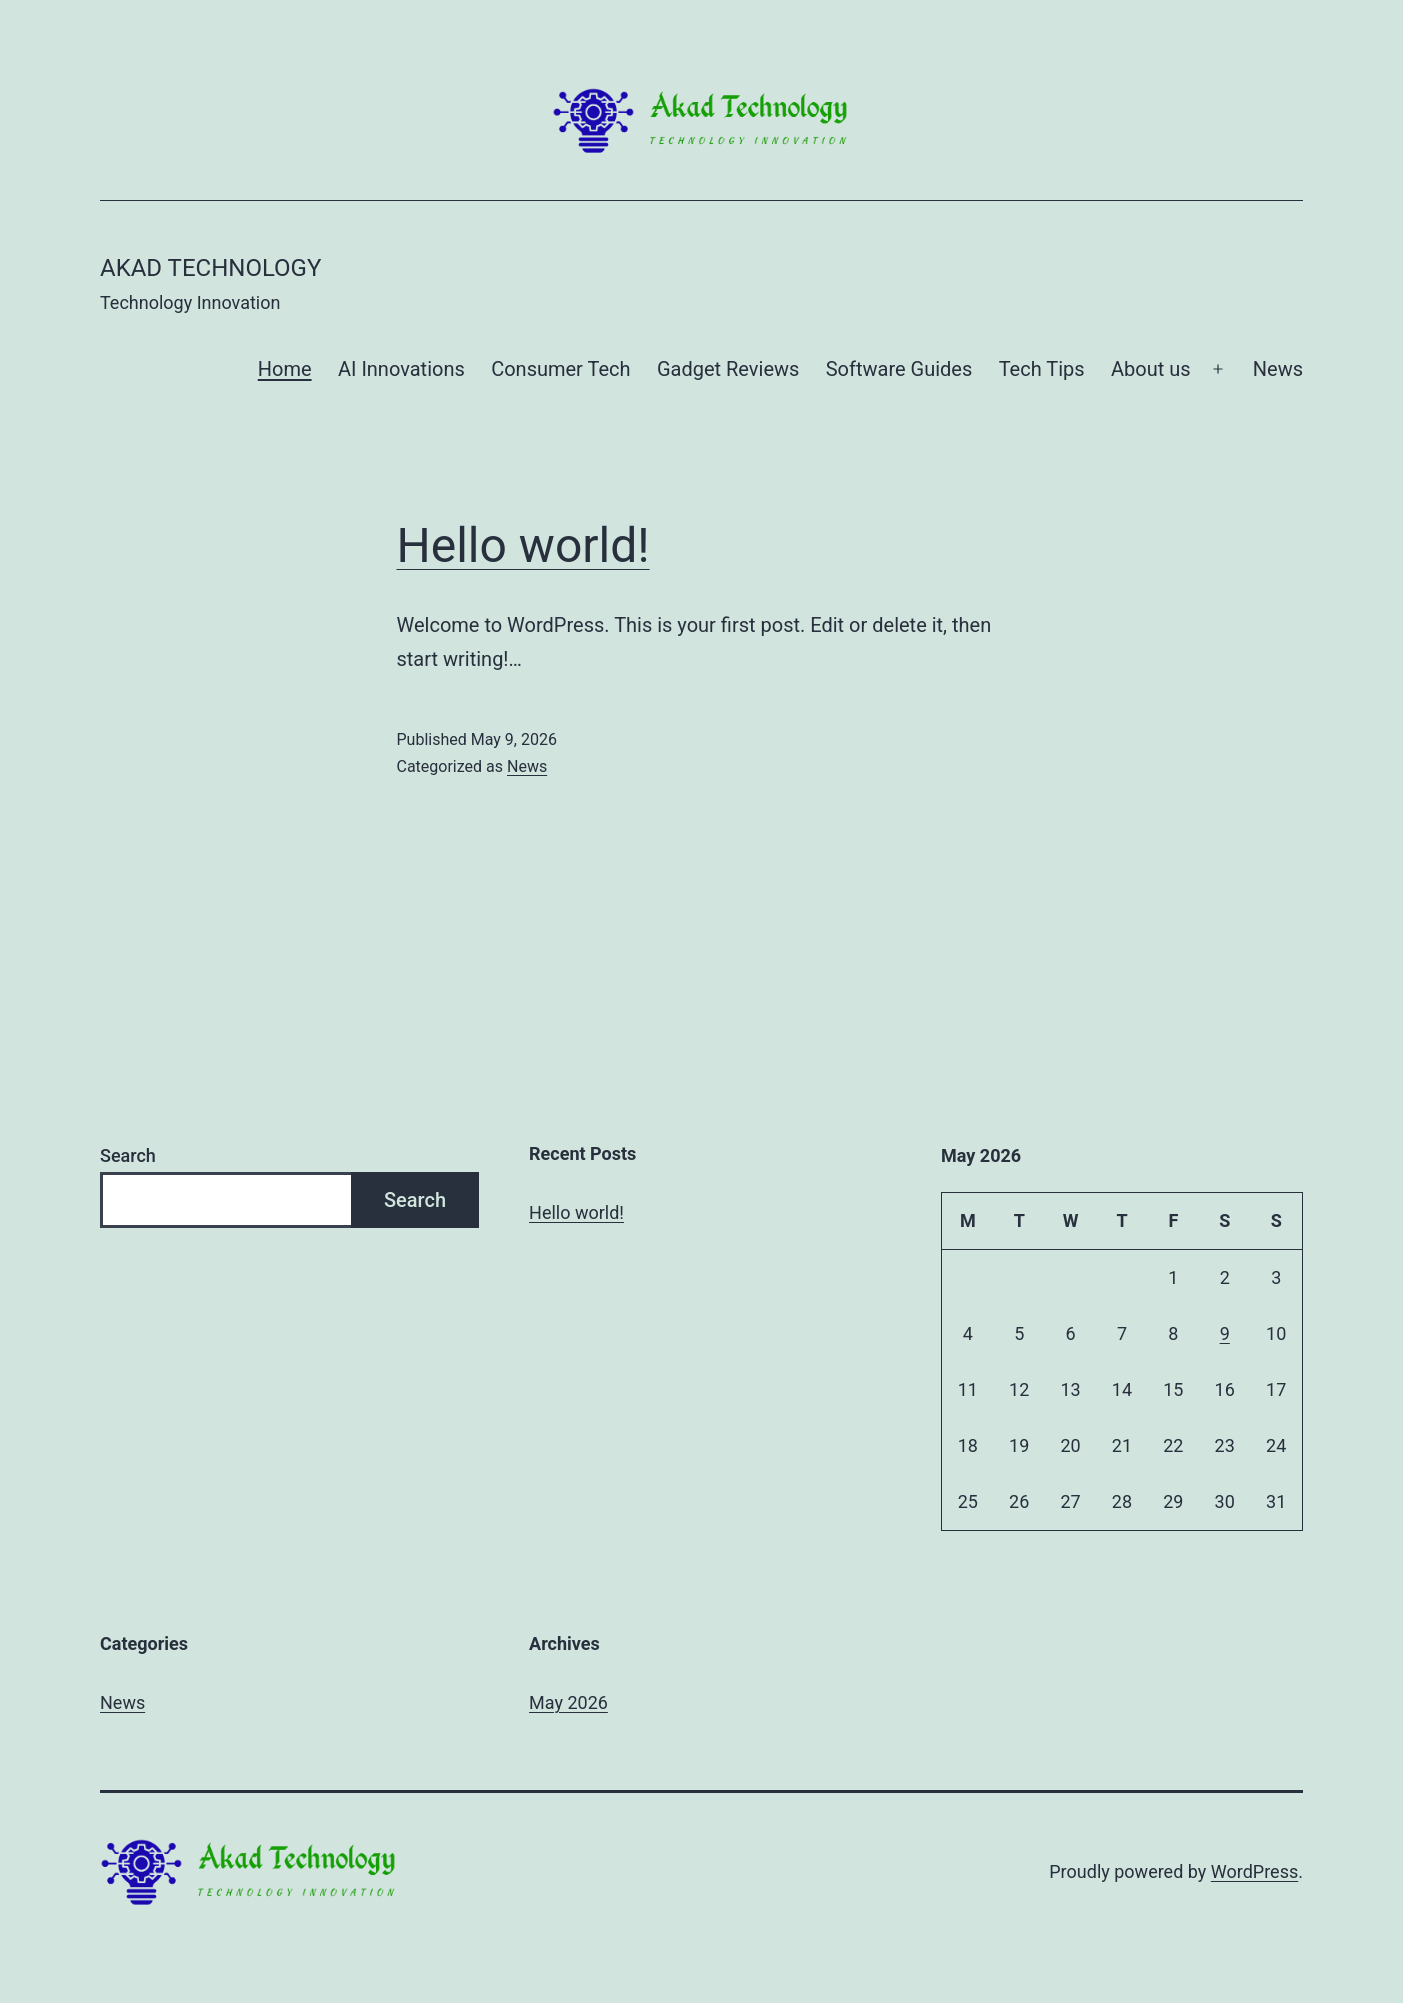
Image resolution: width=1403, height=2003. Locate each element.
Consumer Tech (560, 369)
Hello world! (523, 545)
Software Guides (899, 369)
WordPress (1254, 1871)
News (1278, 369)
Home (285, 369)
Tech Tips (1042, 369)
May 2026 (568, 1702)
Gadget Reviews (728, 369)
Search (128, 1155)
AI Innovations (401, 369)
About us (1151, 369)
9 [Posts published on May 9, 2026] (1225, 1333)
